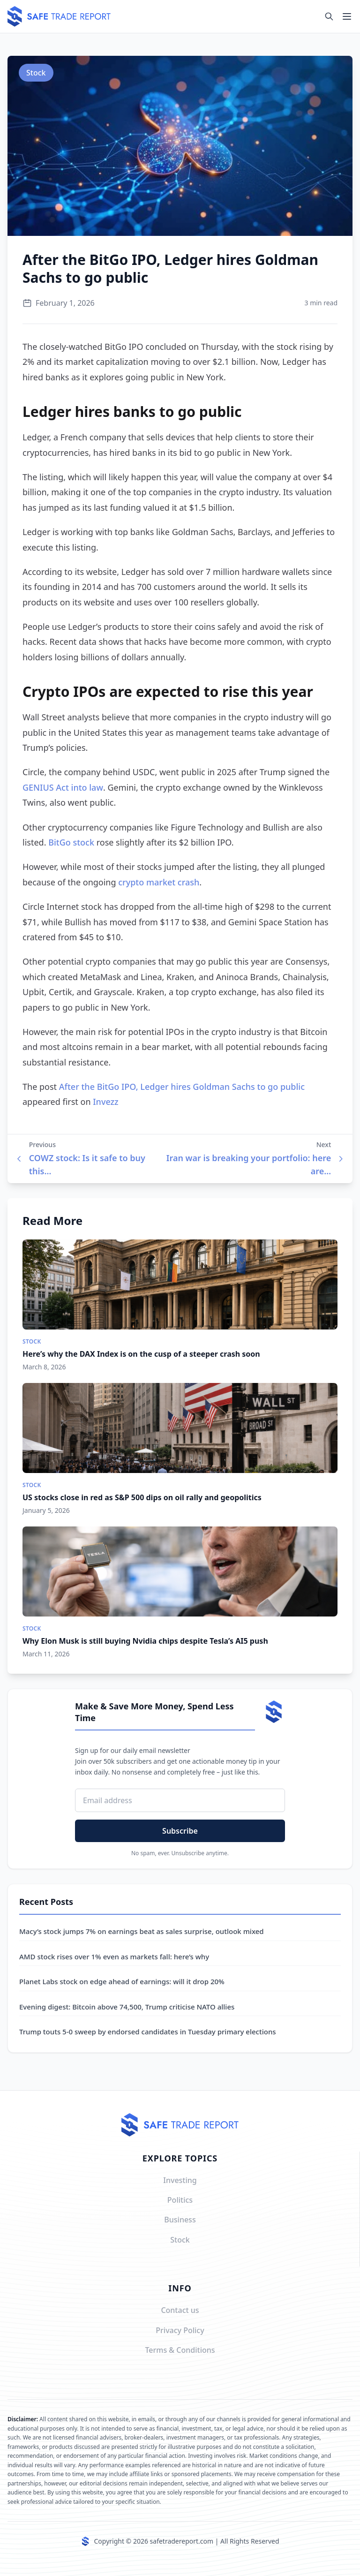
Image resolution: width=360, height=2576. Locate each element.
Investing (180, 2180)
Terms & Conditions (180, 2350)
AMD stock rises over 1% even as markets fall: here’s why (114, 1956)
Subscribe (180, 1831)
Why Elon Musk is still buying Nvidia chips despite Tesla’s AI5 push (145, 1641)
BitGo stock (71, 842)
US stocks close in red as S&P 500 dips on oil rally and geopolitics (142, 1497)
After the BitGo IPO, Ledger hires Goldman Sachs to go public (182, 1086)
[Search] (329, 16)
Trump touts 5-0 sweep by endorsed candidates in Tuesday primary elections (147, 2031)
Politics (180, 2200)
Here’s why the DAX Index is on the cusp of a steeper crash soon (141, 1354)
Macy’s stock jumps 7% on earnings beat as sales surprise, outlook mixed (141, 1931)
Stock (36, 73)
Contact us (180, 2310)
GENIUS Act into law (62, 787)
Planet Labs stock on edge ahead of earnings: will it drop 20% (122, 1981)
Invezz (105, 1101)
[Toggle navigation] (346, 16)
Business (179, 2219)
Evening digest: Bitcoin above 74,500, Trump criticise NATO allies (126, 2006)
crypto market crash (158, 882)
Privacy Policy (180, 2330)
